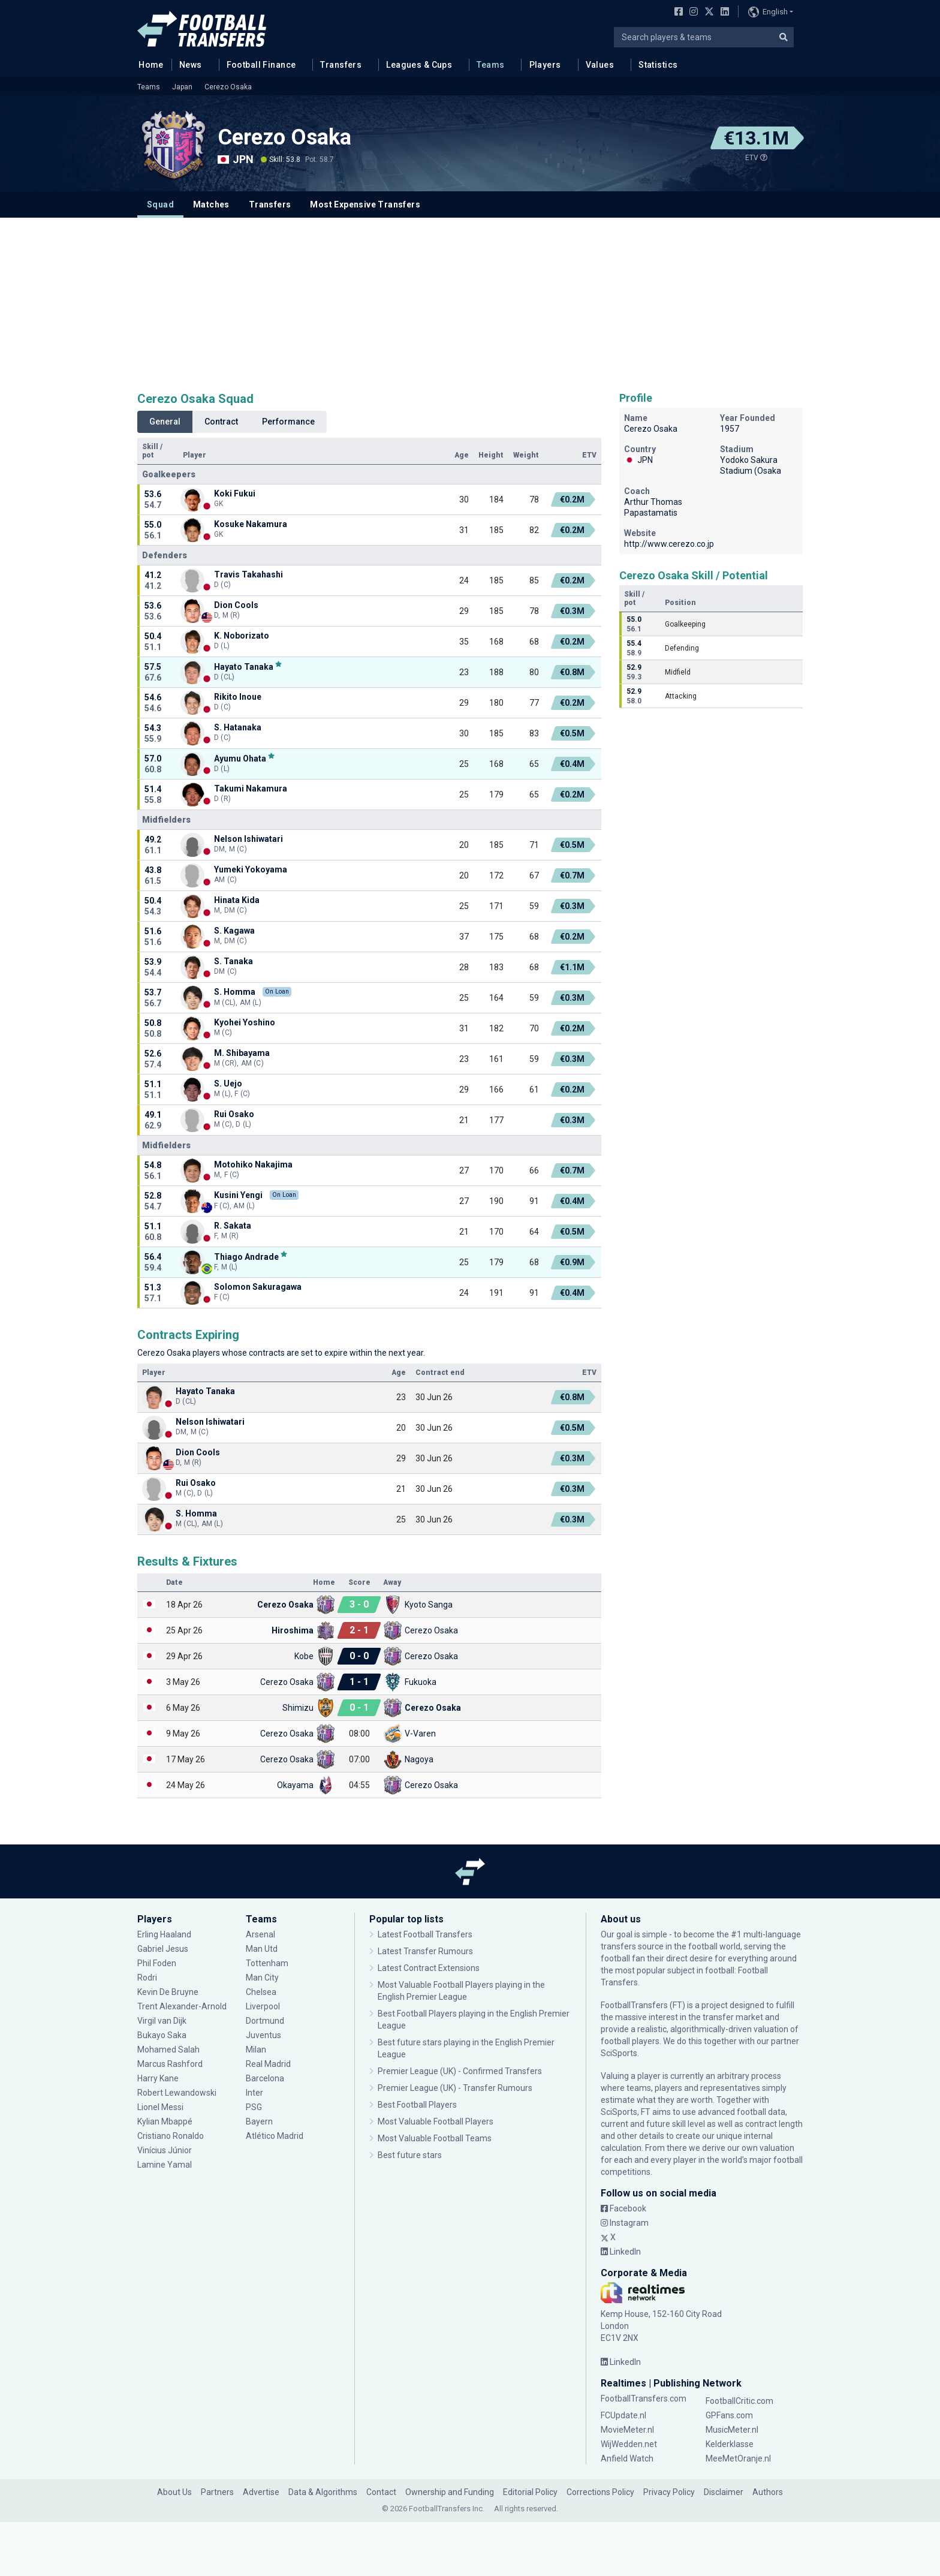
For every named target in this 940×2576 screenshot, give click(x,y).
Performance (288, 421)
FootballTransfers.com (643, 2398)
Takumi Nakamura (250, 788)
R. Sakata (232, 1225)
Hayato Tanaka (243, 666)
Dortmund (265, 2021)
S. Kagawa (234, 930)
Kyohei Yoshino (244, 1022)
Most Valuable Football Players (435, 2121)
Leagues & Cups (419, 65)
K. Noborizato (241, 635)
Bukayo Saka (161, 2035)
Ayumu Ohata (240, 758)
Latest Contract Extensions (429, 1968)
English (768, 12)
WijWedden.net (629, 2444)
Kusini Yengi (238, 1195)
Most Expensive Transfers (365, 204)
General (164, 421)
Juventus (263, 2035)
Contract (221, 421)
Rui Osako (234, 1114)
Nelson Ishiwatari (248, 839)
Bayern (259, 2121)
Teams (490, 65)
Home (147, 64)
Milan (256, 2049)
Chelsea (261, 1992)
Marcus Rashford (170, 2064)
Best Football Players (417, 2104)
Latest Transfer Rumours (425, 1951)
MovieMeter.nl (627, 2429)
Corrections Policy (600, 2492)
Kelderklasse (730, 2444)
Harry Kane (158, 2078)
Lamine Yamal (164, 2164)
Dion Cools (236, 605)
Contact (381, 2492)
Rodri (147, 1977)
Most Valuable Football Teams (435, 2138)
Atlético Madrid (274, 2136)
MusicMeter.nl (732, 2429)
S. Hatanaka (237, 727)
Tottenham (267, 1963)
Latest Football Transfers (425, 1934)
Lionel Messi (161, 2107)
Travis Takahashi (248, 574)
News (190, 65)
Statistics (657, 65)
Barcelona (265, 2078)
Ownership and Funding (449, 2492)
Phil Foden (156, 1963)
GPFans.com (729, 2415)
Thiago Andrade (246, 1256)
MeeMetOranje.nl (738, 2458)
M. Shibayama (242, 1053)
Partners (217, 2492)
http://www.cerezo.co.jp (669, 544)
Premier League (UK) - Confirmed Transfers (460, 2071)
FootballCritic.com (739, 2401)
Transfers (340, 65)
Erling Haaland (164, 1934)
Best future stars (410, 2155)
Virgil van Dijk (162, 2021)
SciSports (619, 2053)
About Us (174, 2492)
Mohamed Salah (168, 2049)
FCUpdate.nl (623, 2415)
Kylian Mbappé (164, 2121)
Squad (160, 204)
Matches (211, 204)
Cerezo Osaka (228, 87)
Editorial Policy (530, 2492)
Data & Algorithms (322, 2492)
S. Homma (234, 992)
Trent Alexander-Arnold (182, 2006)
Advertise (261, 2492)
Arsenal (260, 1934)
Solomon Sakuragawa (258, 1287)
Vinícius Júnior (164, 2150)
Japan (182, 87)
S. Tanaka (233, 961)
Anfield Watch (627, 2458)
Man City (262, 1977)
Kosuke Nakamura (250, 524)
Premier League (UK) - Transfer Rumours (455, 2088)
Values (600, 65)
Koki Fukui (234, 493)
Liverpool (263, 2006)
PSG (254, 2107)
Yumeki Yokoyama (250, 869)
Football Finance (261, 65)
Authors (767, 2492)
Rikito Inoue (237, 697)
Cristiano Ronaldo (170, 2136)
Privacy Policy (669, 2492)
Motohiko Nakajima (253, 1164)
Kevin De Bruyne (167, 1992)
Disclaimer (723, 2492)
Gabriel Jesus (162, 1949)
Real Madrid (268, 2064)
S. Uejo (228, 1083)
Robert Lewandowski (176, 2092)
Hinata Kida (237, 900)
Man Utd (262, 1949)
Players (545, 65)
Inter (254, 2092)
